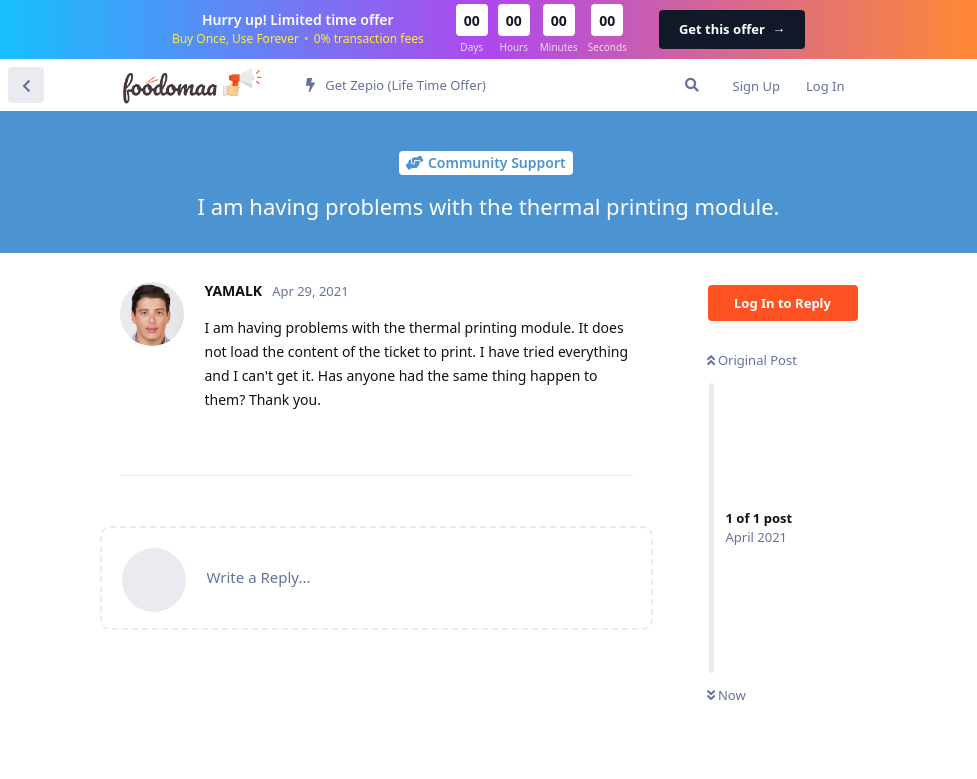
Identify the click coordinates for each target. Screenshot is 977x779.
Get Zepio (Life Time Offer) (396, 85)
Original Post (752, 360)
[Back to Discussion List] (26, 85)
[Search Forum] (692, 85)
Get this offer (732, 29)
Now (726, 695)
